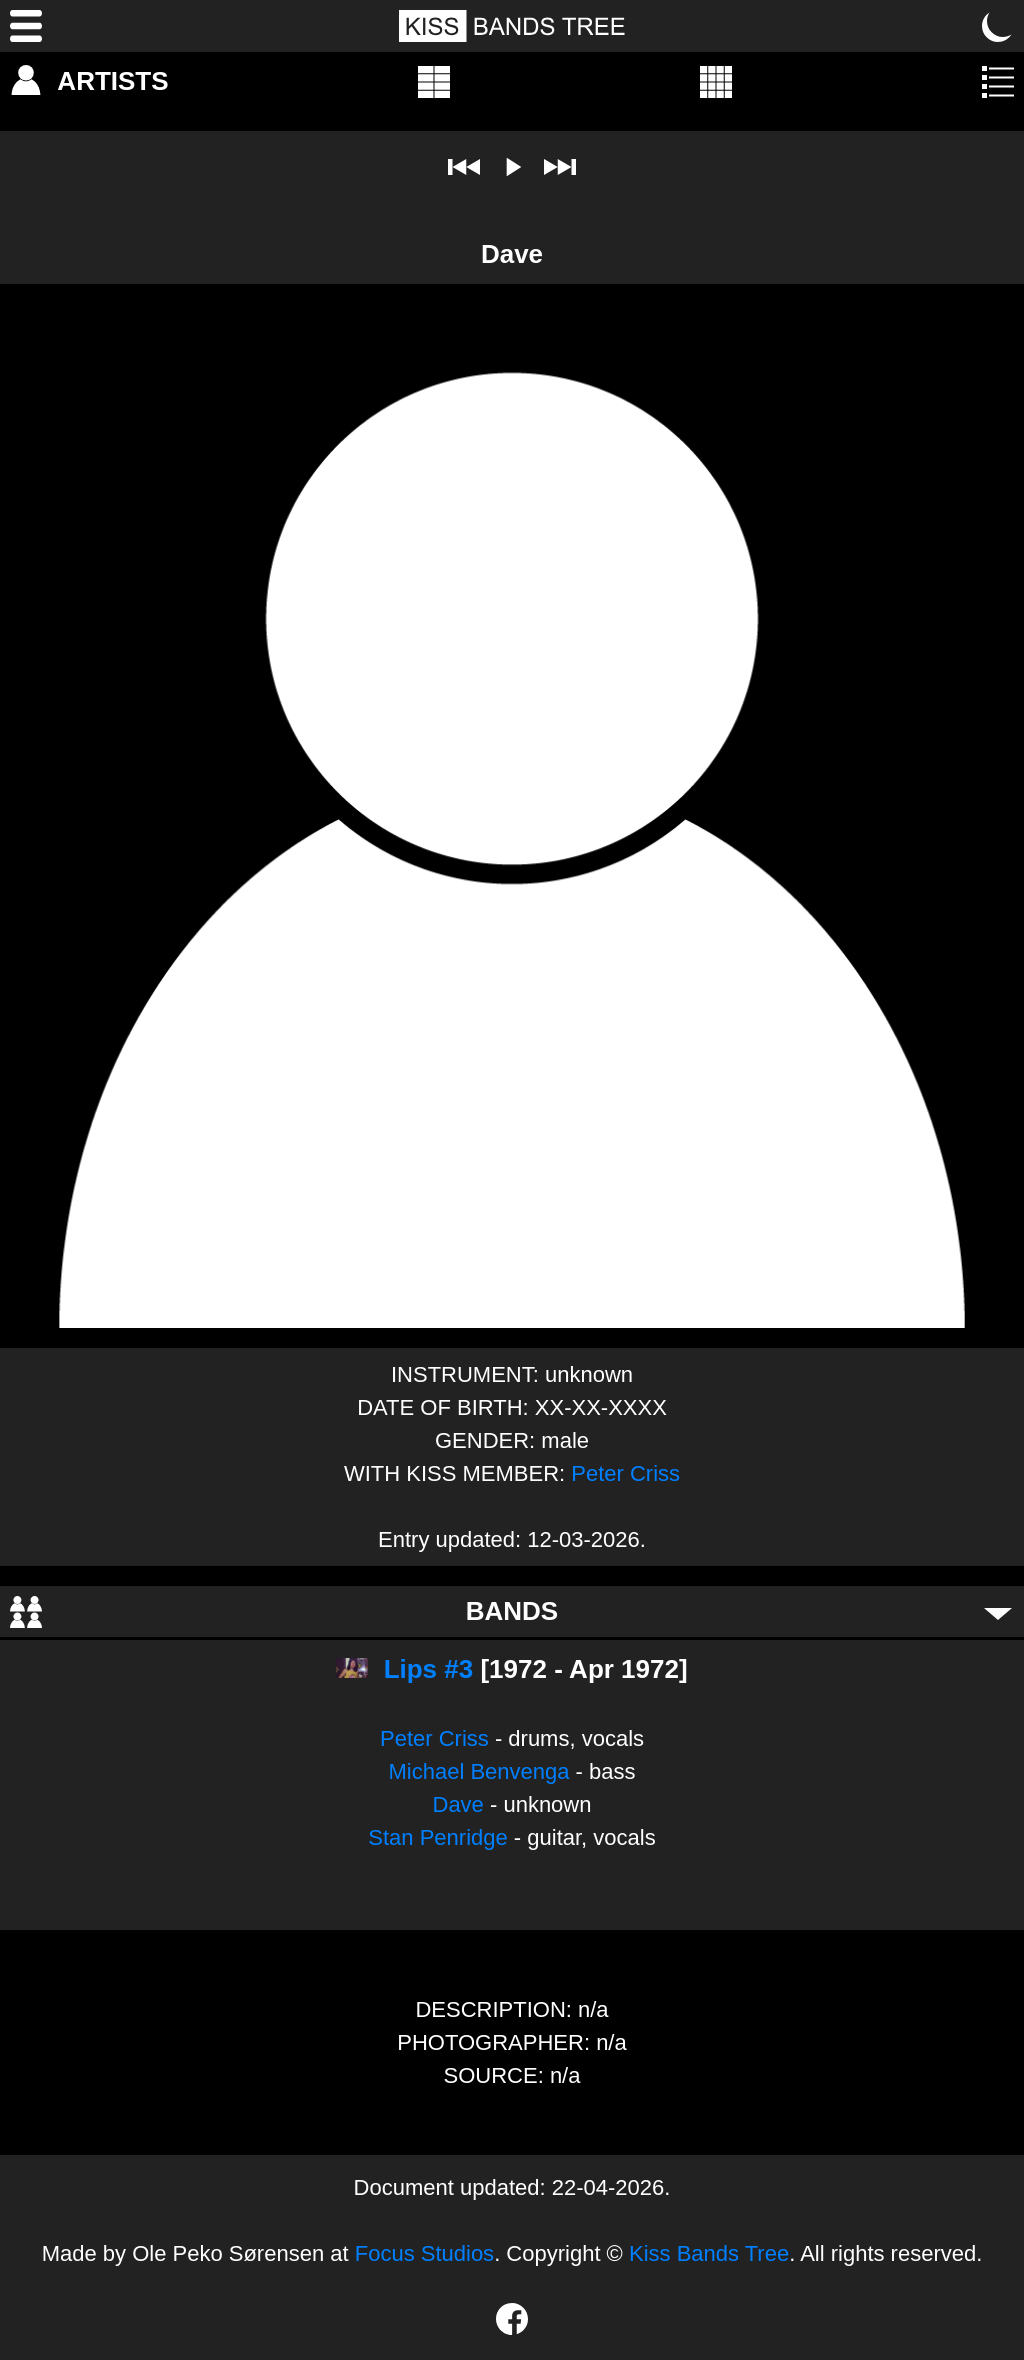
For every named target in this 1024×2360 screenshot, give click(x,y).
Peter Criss (625, 1473)
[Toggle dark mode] (998, 26)
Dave (458, 1804)
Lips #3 (429, 1669)
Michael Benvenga (478, 1771)
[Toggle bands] (998, 1612)
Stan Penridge (437, 1837)
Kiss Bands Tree (709, 2253)
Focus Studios (424, 2253)
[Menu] (26, 26)
